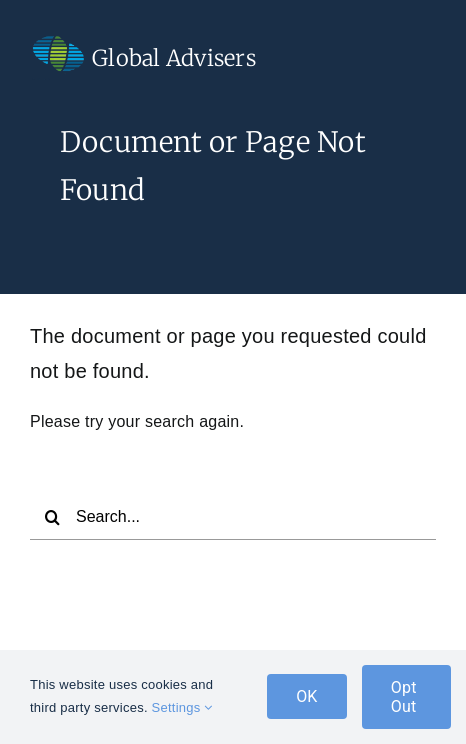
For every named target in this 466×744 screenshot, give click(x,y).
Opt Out (404, 697)
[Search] (53, 517)
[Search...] (233, 517)
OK (307, 696)
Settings (182, 707)
